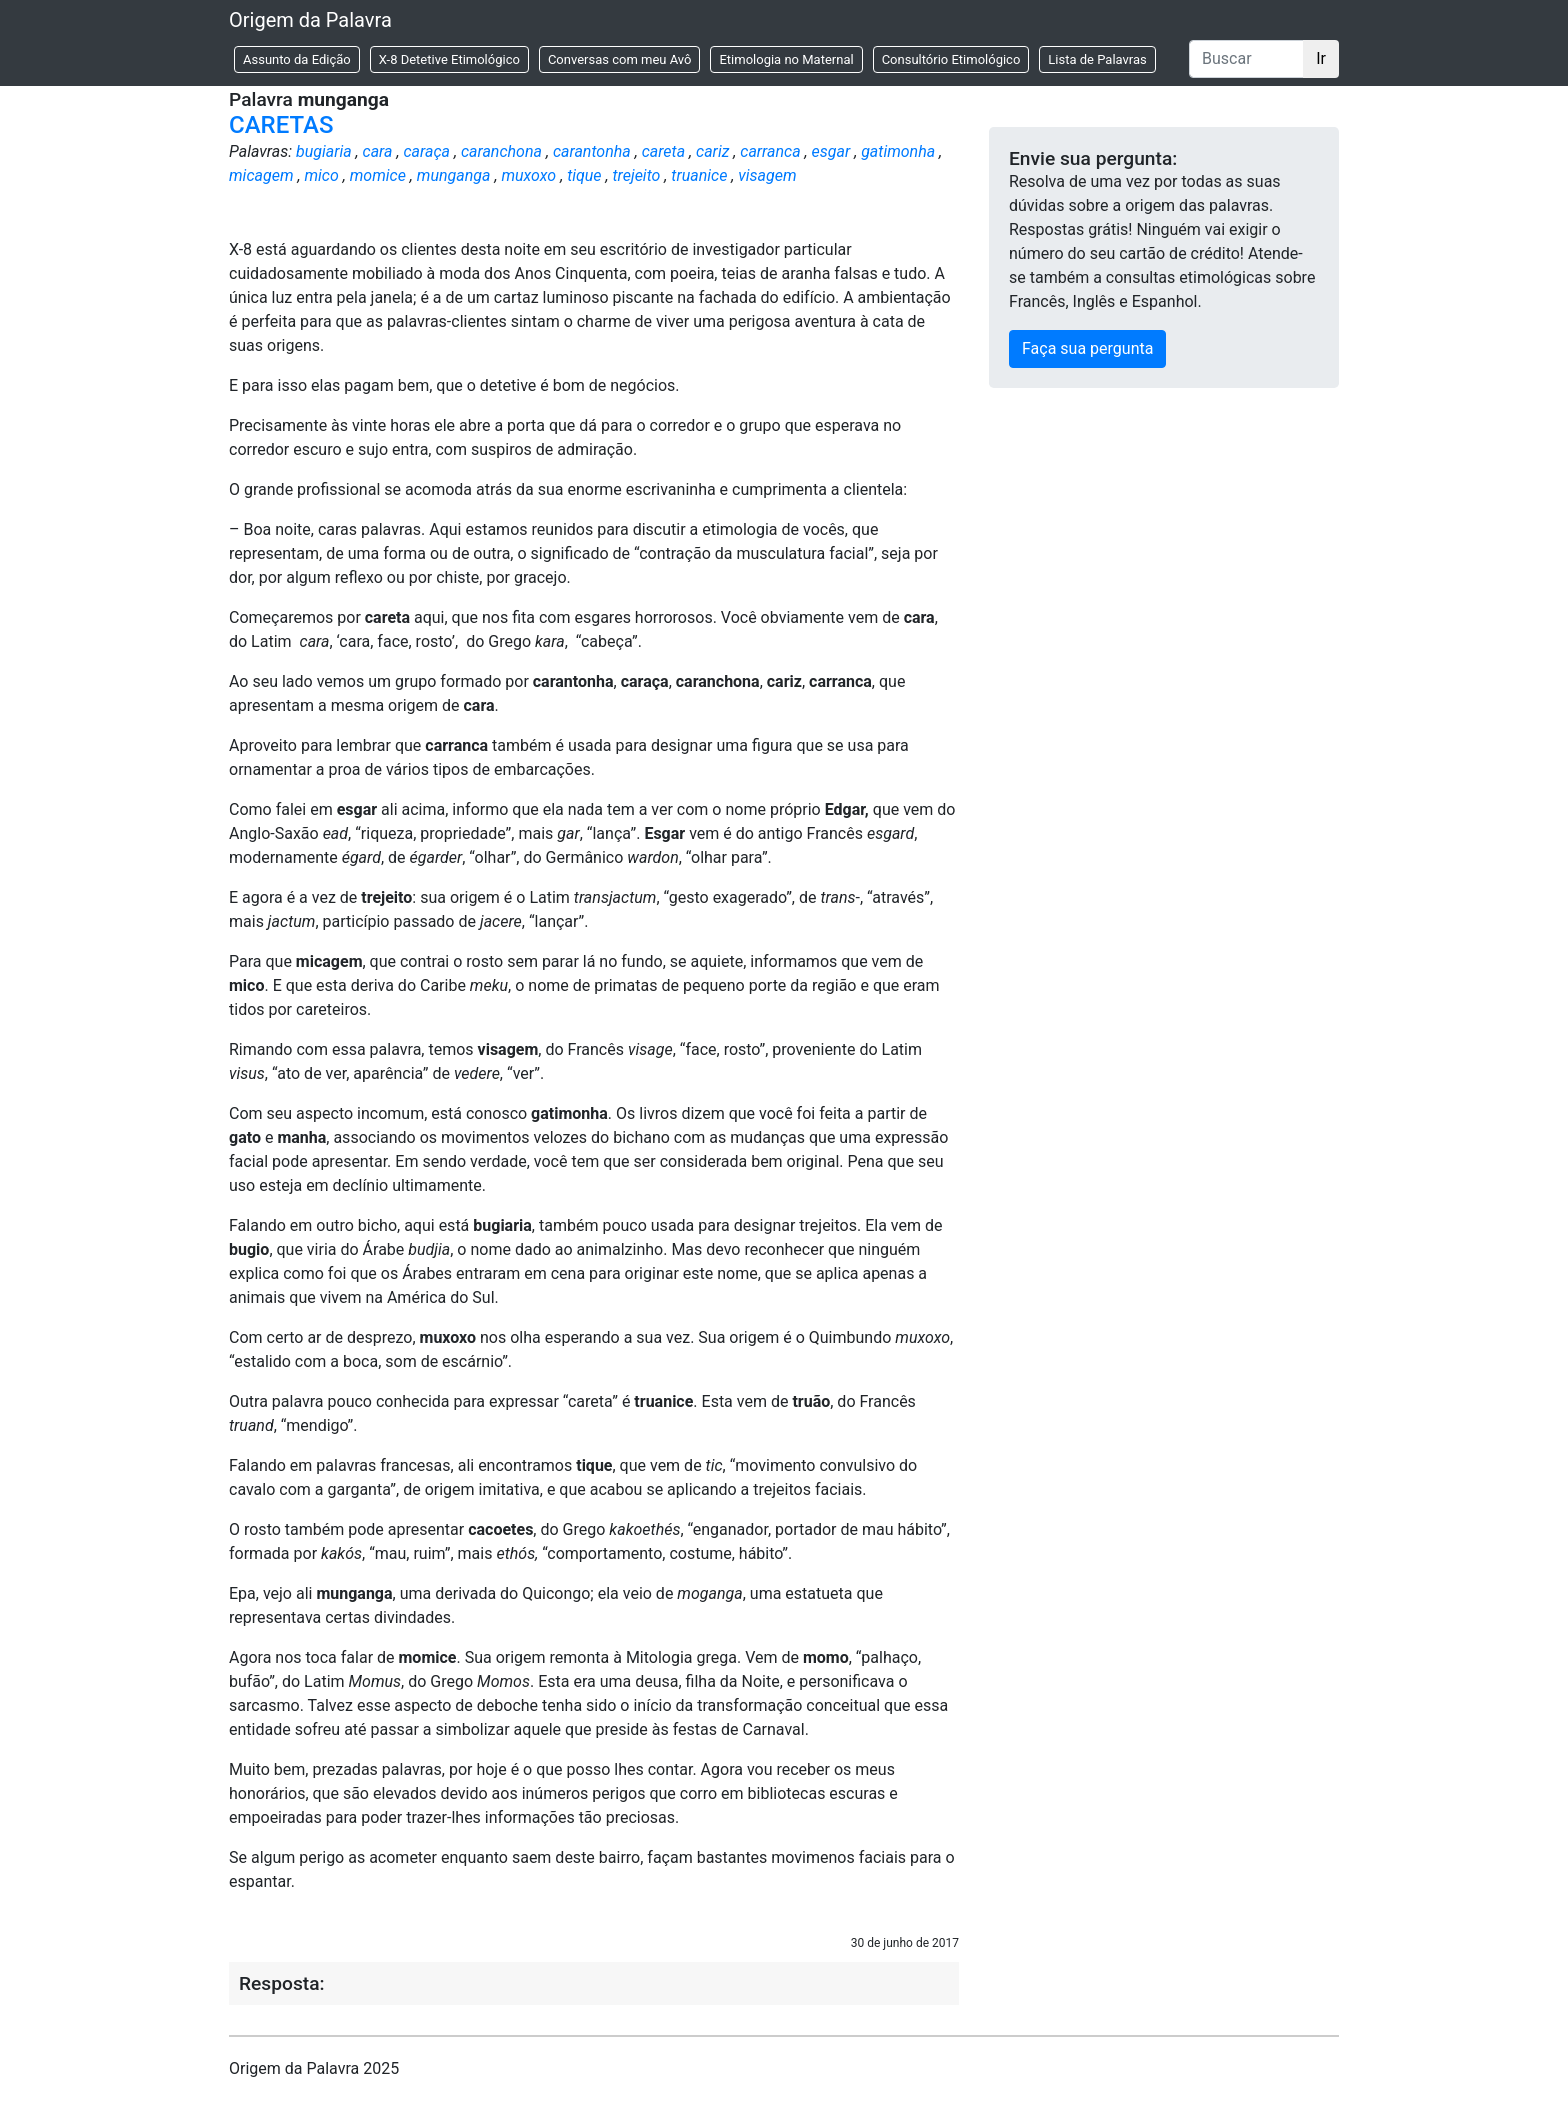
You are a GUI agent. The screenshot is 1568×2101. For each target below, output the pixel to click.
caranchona (501, 151)
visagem (767, 175)
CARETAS (281, 125)
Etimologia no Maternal (786, 59)
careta (663, 151)
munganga (454, 175)
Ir (1321, 58)
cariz (712, 151)
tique (584, 175)
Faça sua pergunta (1087, 348)
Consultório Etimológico (951, 59)
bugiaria (324, 151)
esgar (831, 151)
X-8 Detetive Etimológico (449, 59)
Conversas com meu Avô (620, 59)
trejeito (637, 175)
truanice (699, 175)
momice (378, 175)
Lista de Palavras (1097, 59)
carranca (770, 151)
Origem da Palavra (310, 20)
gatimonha (898, 151)
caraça (426, 151)
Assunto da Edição (297, 59)
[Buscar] (1246, 59)
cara (378, 151)
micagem (261, 175)
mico (321, 175)
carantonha (592, 151)
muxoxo (528, 175)
